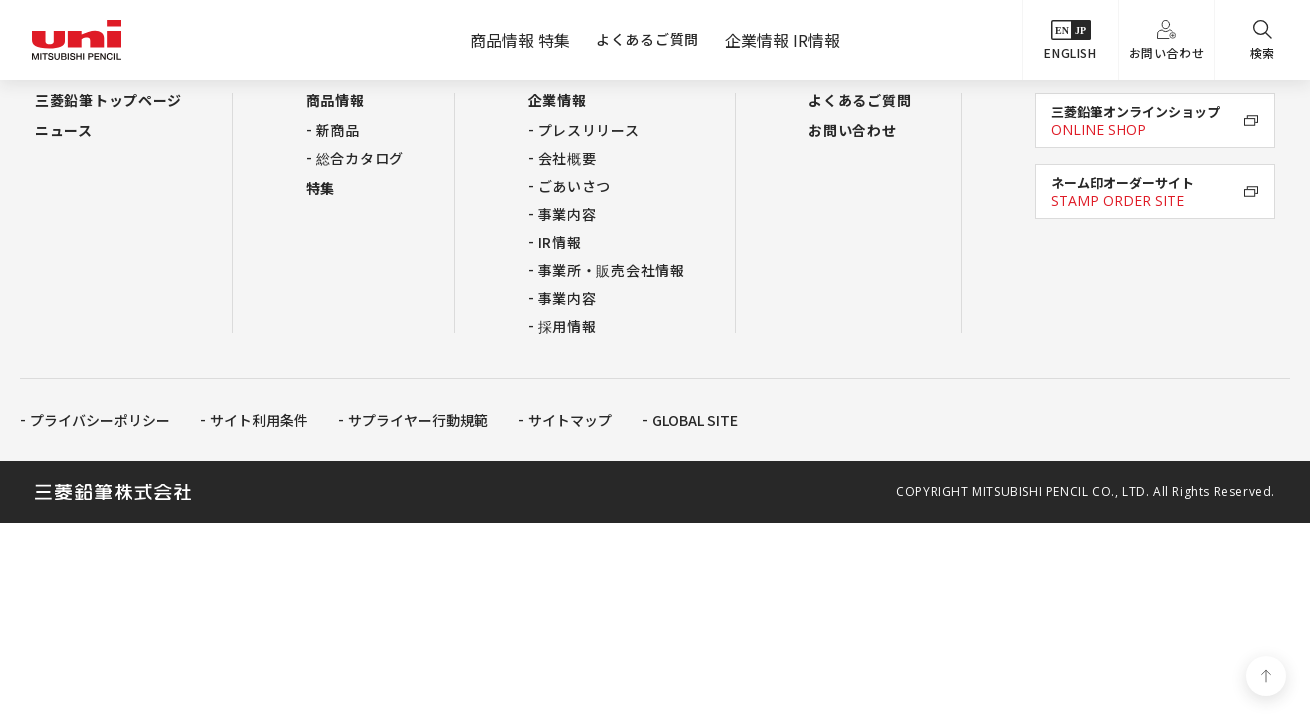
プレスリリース (589, 130)
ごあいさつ (575, 186)
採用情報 (567, 326)
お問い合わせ (1167, 40)
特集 (320, 188)
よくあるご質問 (647, 39)
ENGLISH (1070, 40)
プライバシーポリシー (100, 420)
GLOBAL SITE (695, 420)
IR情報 (560, 242)
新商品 (338, 130)
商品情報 (335, 100)
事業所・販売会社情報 (611, 270)
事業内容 (567, 214)
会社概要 (567, 158)
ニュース (64, 130)
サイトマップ (570, 420)
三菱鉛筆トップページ (108, 100)
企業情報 (557, 100)
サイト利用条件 (259, 420)
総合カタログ (360, 158)
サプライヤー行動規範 (418, 420)
